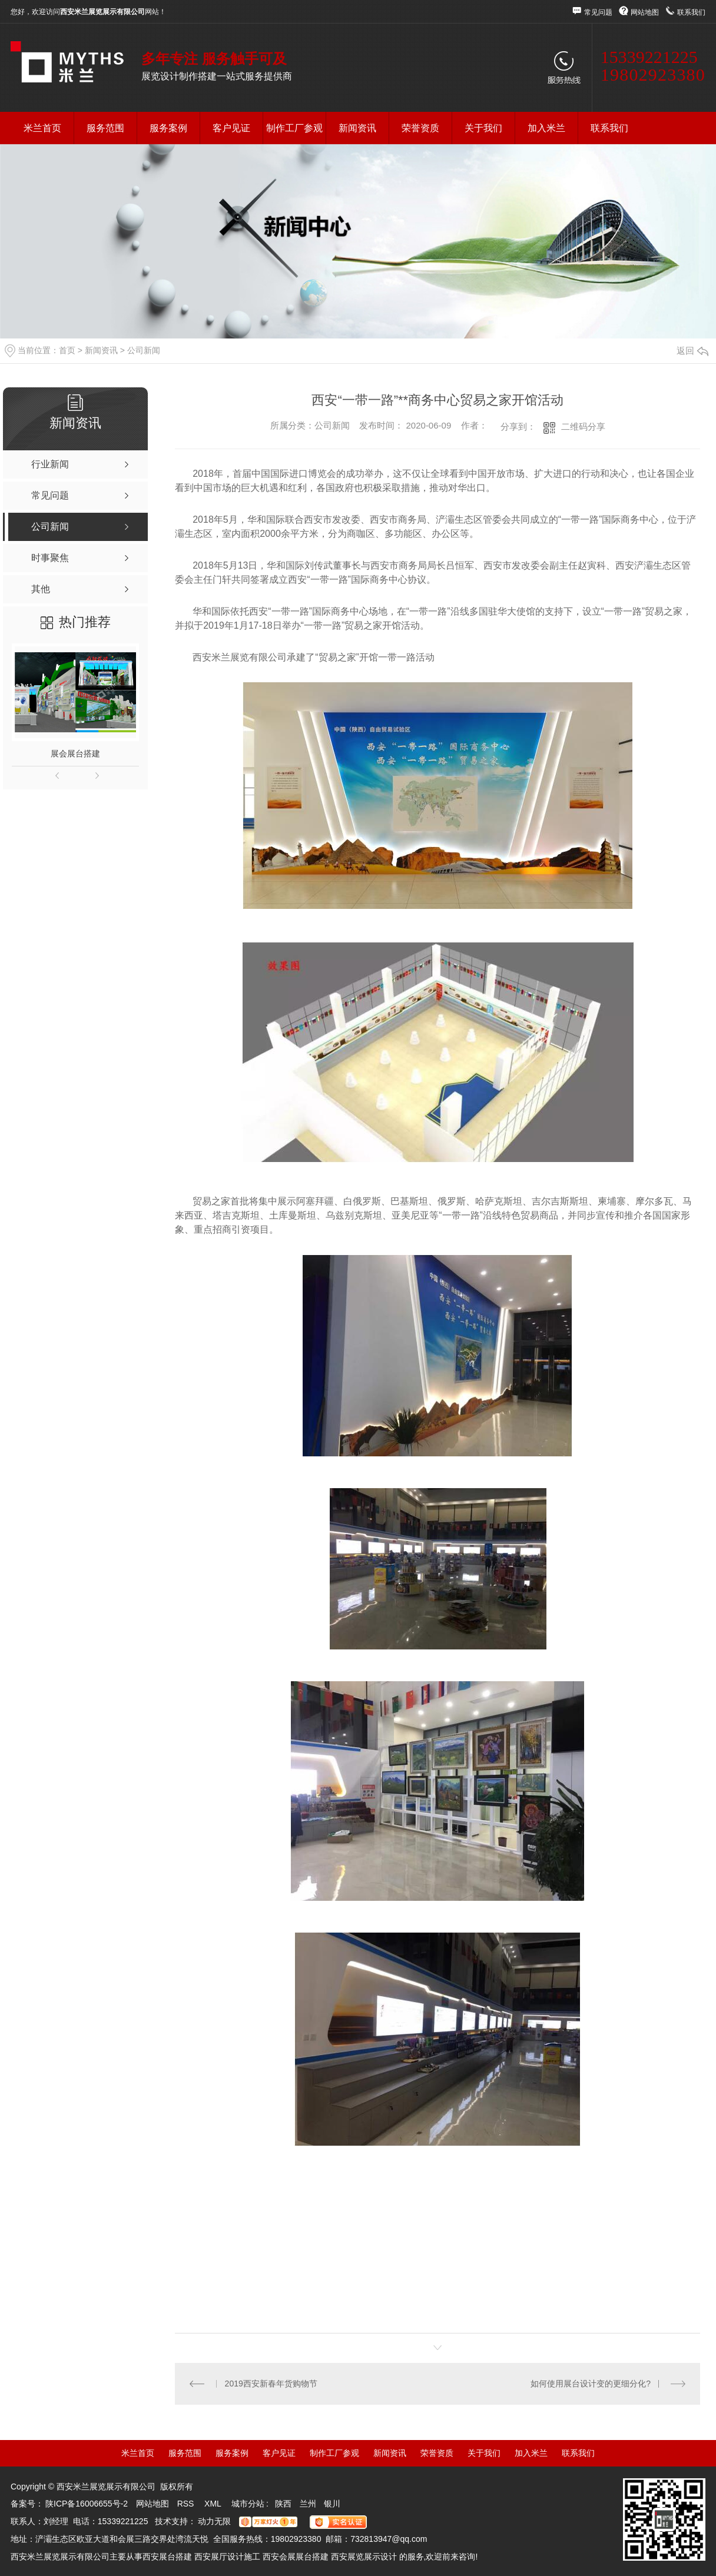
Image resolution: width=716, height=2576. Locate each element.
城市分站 (247, 2503)
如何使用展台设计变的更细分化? (591, 2383)
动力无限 (214, 2521)
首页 (67, 350)
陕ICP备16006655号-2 (86, 2503)
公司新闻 (143, 350)
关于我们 (483, 128)
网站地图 (645, 12)
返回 (692, 351)
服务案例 (168, 128)
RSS (187, 2503)
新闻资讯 (357, 128)
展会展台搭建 (75, 753)
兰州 (308, 2503)
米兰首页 (42, 128)
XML (213, 2503)
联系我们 (691, 12)
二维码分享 (583, 426)
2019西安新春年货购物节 (271, 2383)
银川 (332, 2503)
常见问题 (598, 12)
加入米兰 (546, 128)
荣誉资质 (420, 128)
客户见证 (231, 128)
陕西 (283, 2503)
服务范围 (105, 128)
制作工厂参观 (294, 128)
